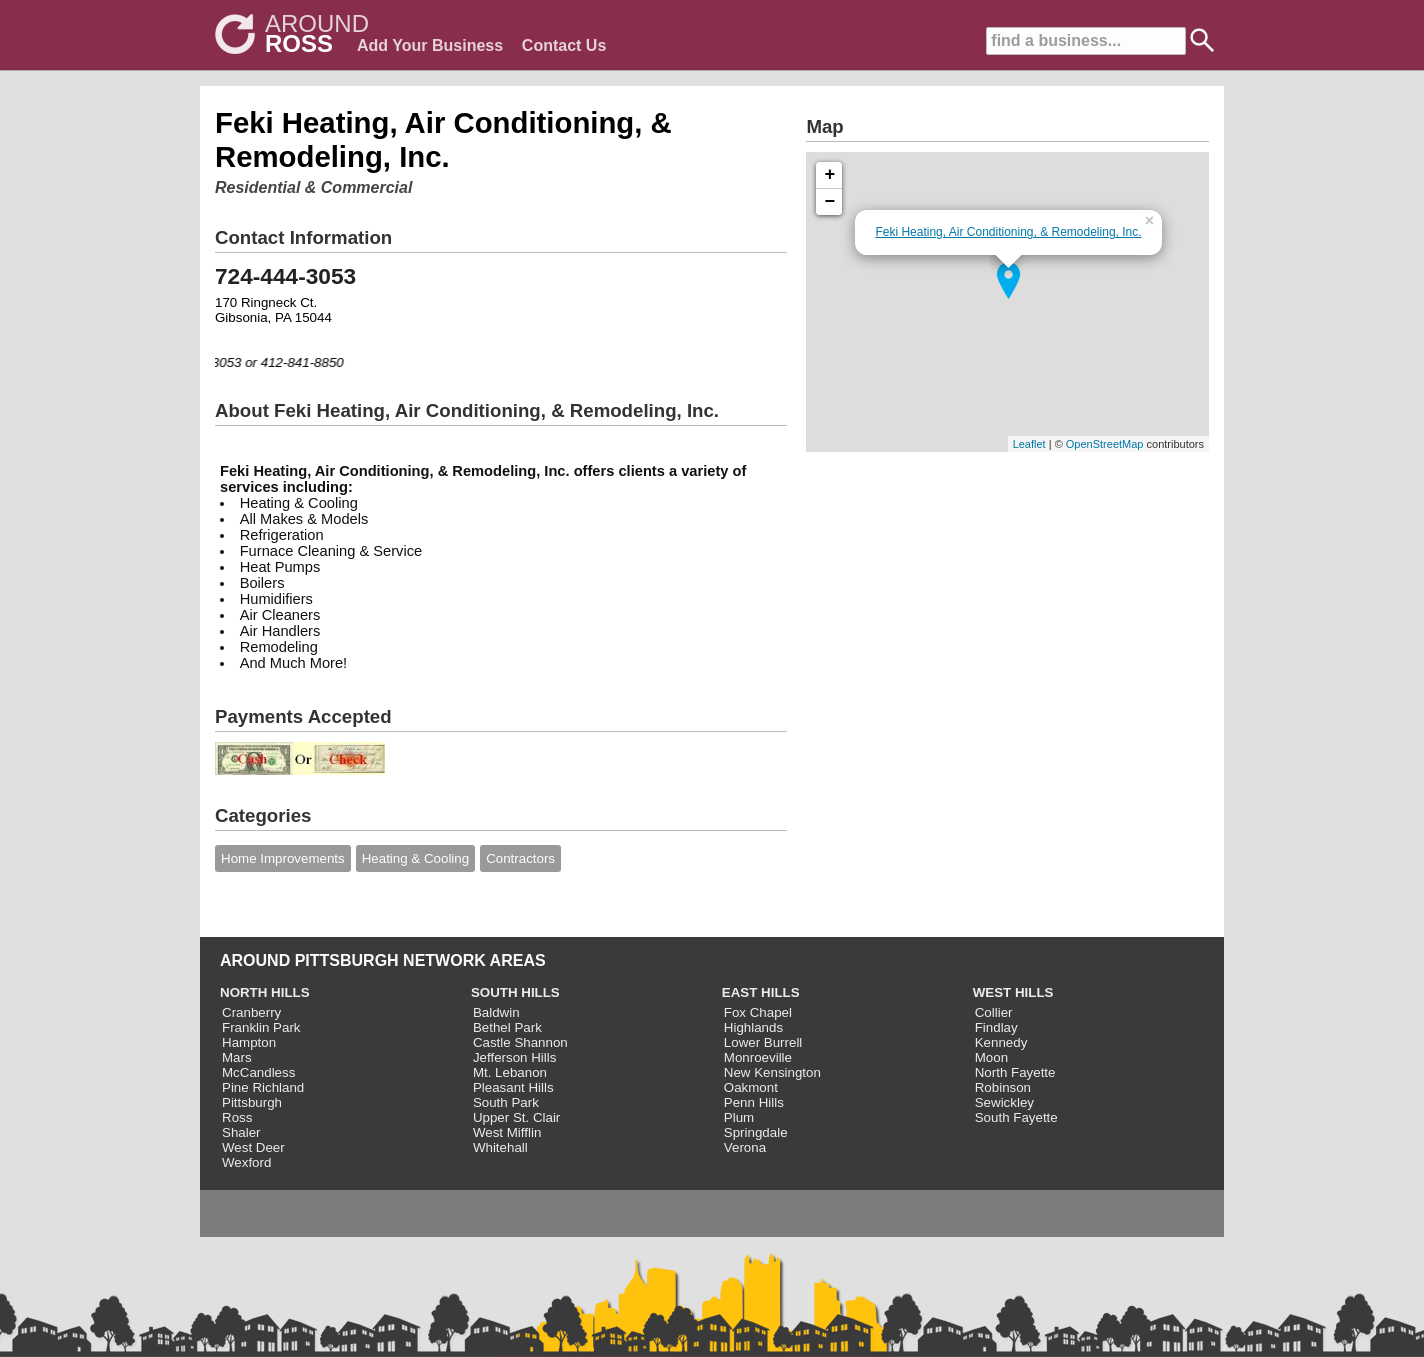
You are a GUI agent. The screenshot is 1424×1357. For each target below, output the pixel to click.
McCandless (258, 1072)
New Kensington (772, 1072)
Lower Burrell (763, 1042)
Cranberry (251, 1012)
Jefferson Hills (514, 1057)
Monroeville (758, 1057)
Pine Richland (263, 1087)
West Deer (253, 1147)
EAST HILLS (761, 992)
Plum (739, 1117)
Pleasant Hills (513, 1087)
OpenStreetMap (1105, 444)
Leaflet (1029, 444)
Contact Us (564, 45)
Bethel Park (507, 1027)
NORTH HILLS (265, 992)
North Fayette (1015, 1072)
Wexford (246, 1162)
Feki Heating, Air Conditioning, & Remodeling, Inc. (1008, 232)
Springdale (756, 1132)
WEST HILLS (1013, 992)
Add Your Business (430, 45)
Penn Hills (754, 1102)
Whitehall (500, 1147)
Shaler (241, 1132)
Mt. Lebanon (510, 1072)
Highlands (753, 1027)
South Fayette (1016, 1117)
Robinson (1003, 1087)
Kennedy (1001, 1042)
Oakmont (751, 1087)
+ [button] (830, 175)
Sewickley (1004, 1102)
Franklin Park (261, 1027)
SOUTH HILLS (515, 992)
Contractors (520, 858)
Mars (237, 1057)
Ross (237, 1117)
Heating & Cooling (415, 858)
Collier (994, 1012)
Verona (745, 1147)
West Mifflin (507, 1132)
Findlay (996, 1027)
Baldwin (496, 1012)
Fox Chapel (758, 1012)
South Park (506, 1102)
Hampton (249, 1042)
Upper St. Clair (516, 1117)
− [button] (830, 202)
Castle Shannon (520, 1042)
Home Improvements (283, 858)
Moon (991, 1057)
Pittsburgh (252, 1102)
